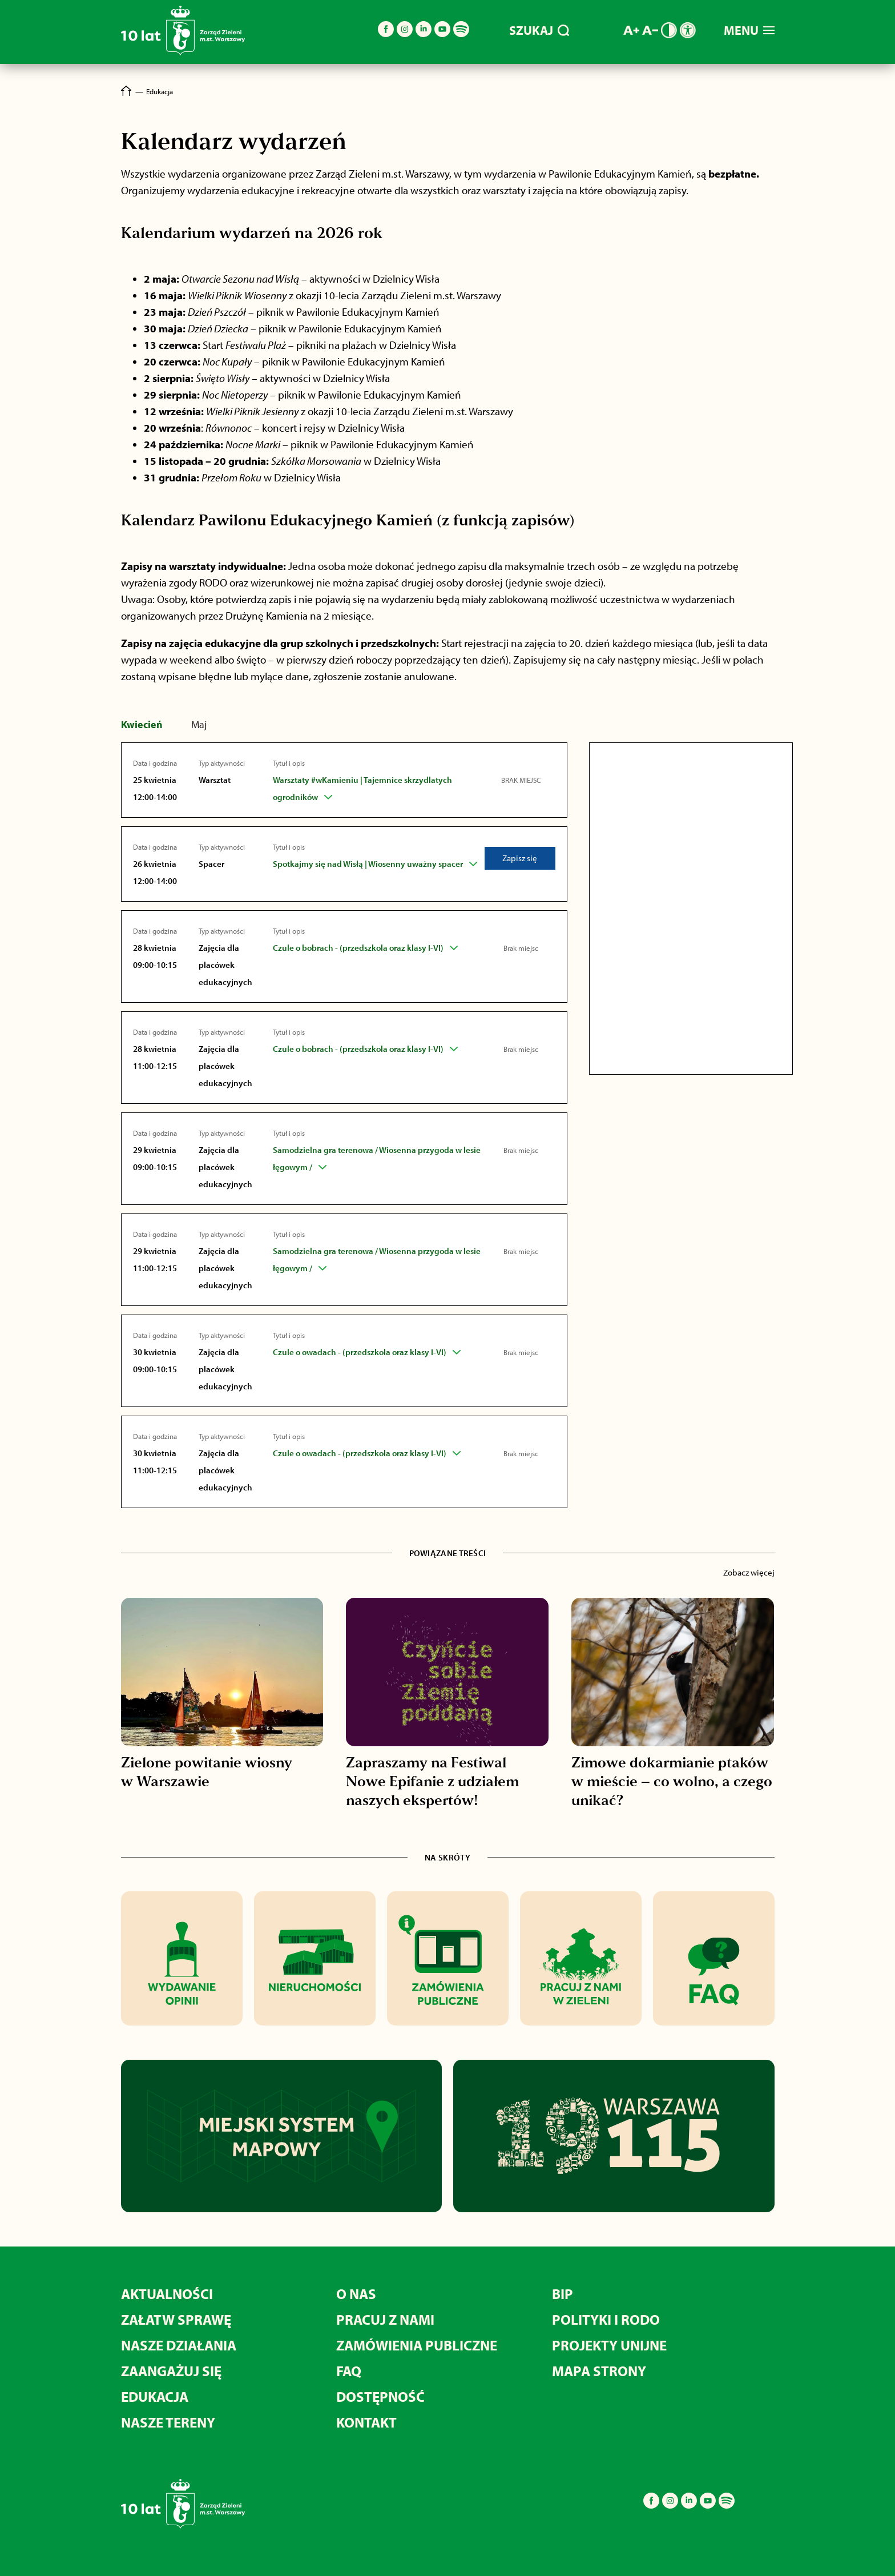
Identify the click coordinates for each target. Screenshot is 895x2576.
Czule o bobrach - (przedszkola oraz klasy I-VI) (358, 947)
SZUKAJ (539, 30)
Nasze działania (178, 2345)
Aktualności (167, 2293)
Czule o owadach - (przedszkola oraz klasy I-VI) (359, 1352)
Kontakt (366, 2422)
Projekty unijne (609, 2345)
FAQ (348, 2371)
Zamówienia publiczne (416, 2345)
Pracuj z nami (385, 2319)
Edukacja (154, 2396)
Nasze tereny (168, 2422)
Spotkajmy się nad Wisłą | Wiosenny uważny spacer (368, 863)
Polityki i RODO (606, 2319)
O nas (356, 2293)
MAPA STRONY (599, 2371)
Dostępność (380, 2396)
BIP (562, 2293)
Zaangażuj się (171, 2371)
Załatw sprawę (176, 2319)
